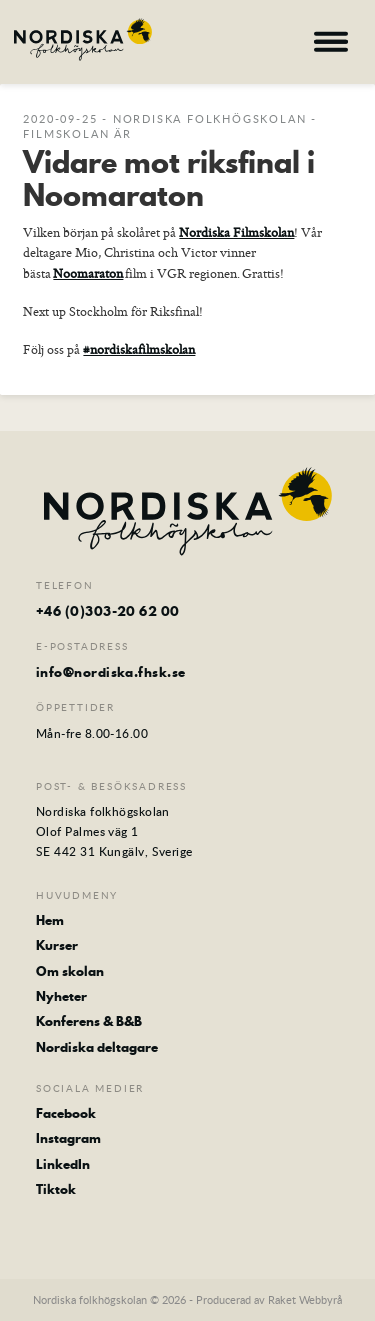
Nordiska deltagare (97, 1047)
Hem (50, 920)
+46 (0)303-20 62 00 (108, 611)
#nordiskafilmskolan (139, 349)
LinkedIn (63, 1164)
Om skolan (70, 971)
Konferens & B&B (89, 1021)
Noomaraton (88, 273)
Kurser (57, 945)
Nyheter (61, 996)
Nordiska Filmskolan (236, 232)
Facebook (66, 1113)
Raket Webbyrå (305, 1299)
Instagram (68, 1138)
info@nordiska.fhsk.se (110, 672)
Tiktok (56, 1189)
